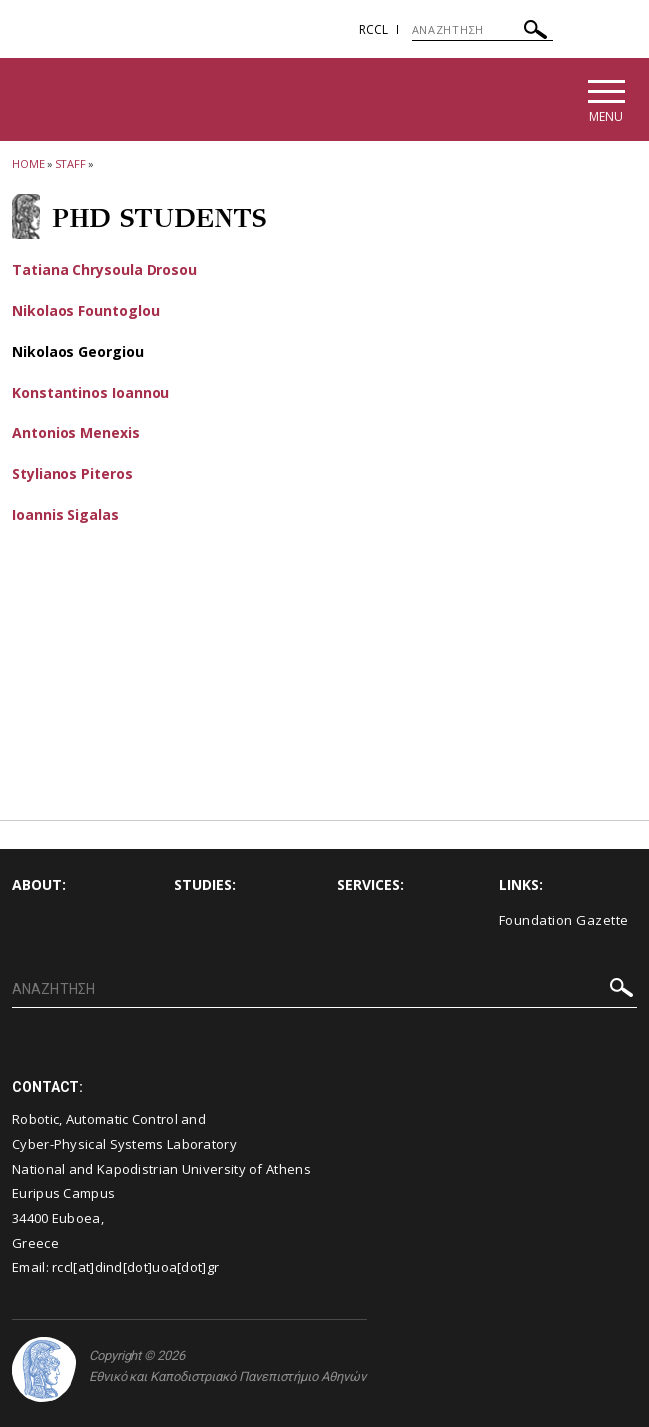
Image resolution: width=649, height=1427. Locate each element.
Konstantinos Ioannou (90, 392)
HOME (28, 163)
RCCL (373, 29)
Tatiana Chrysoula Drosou (104, 269)
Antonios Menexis (76, 432)
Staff (71, 163)
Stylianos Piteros (72, 473)
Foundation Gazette (564, 920)
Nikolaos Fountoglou (85, 310)
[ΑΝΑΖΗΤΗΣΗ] (482, 30)
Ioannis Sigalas (65, 514)
